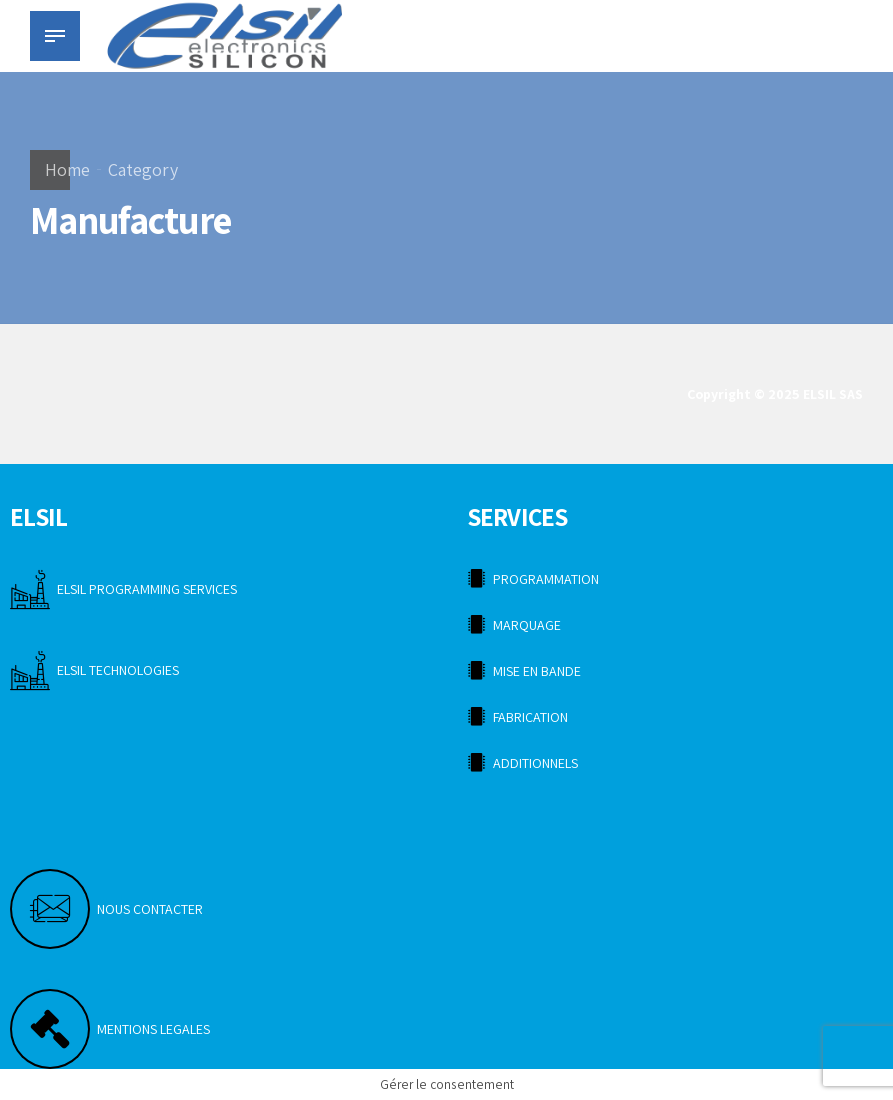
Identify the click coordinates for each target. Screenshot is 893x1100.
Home (67, 169)
